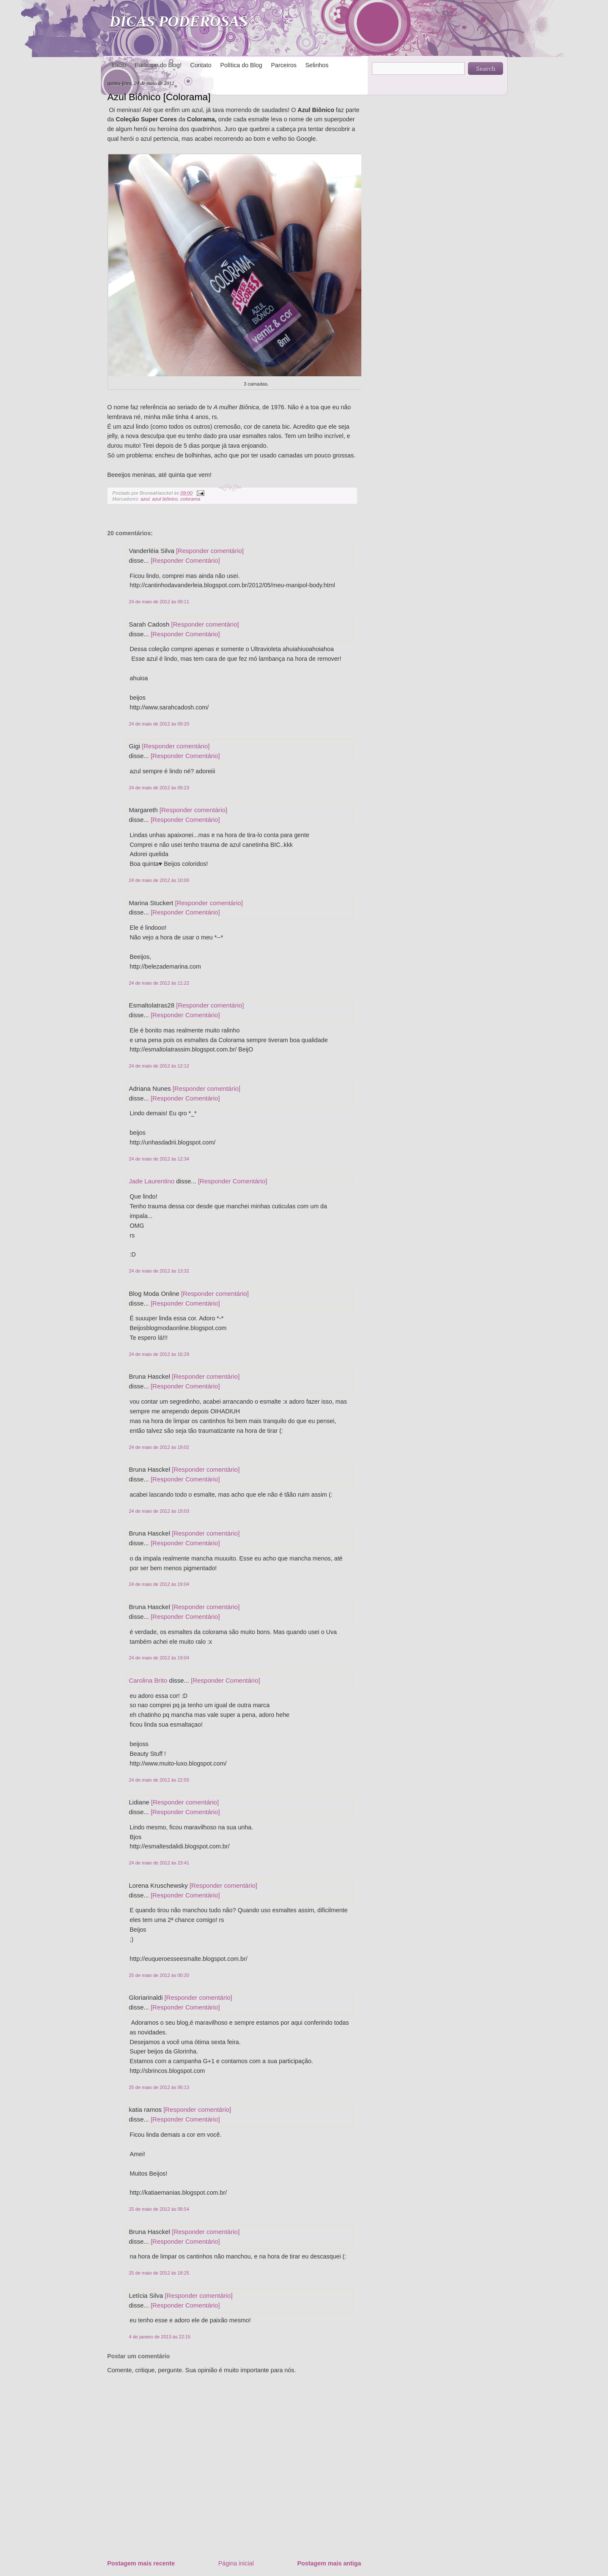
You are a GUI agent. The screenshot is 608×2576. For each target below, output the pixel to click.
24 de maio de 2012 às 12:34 (159, 1158)
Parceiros (283, 65)
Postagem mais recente (141, 2563)
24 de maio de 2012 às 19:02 (159, 1447)
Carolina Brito (148, 1680)
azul (144, 498)
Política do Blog (241, 65)
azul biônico (165, 498)
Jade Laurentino (152, 1181)
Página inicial (236, 2563)
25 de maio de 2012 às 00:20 (159, 1975)
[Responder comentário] (210, 550)
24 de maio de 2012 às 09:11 (159, 601)
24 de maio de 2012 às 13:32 (159, 1270)
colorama (190, 498)
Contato (201, 65)
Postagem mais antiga (329, 2563)
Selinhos (317, 65)
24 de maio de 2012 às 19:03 (159, 1511)
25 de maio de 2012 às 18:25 (159, 2272)
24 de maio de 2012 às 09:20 (159, 723)
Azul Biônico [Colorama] (159, 96)
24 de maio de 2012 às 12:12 (159, 1065)
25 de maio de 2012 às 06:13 (159, 2087)
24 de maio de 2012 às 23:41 (159, 1862)
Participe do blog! (158, 65)
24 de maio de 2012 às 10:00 (159, 880)
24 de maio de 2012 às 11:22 (159, 983)
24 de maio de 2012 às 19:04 (159, 1584)
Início (119, 65)
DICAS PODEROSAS (179, 21)
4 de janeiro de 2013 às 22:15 (160, 2336)
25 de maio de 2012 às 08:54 (159, 2209)
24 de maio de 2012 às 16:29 (159, 1354)
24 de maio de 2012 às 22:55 (159, 1779)
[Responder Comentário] (185, 560)
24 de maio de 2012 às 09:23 (159, 787)
